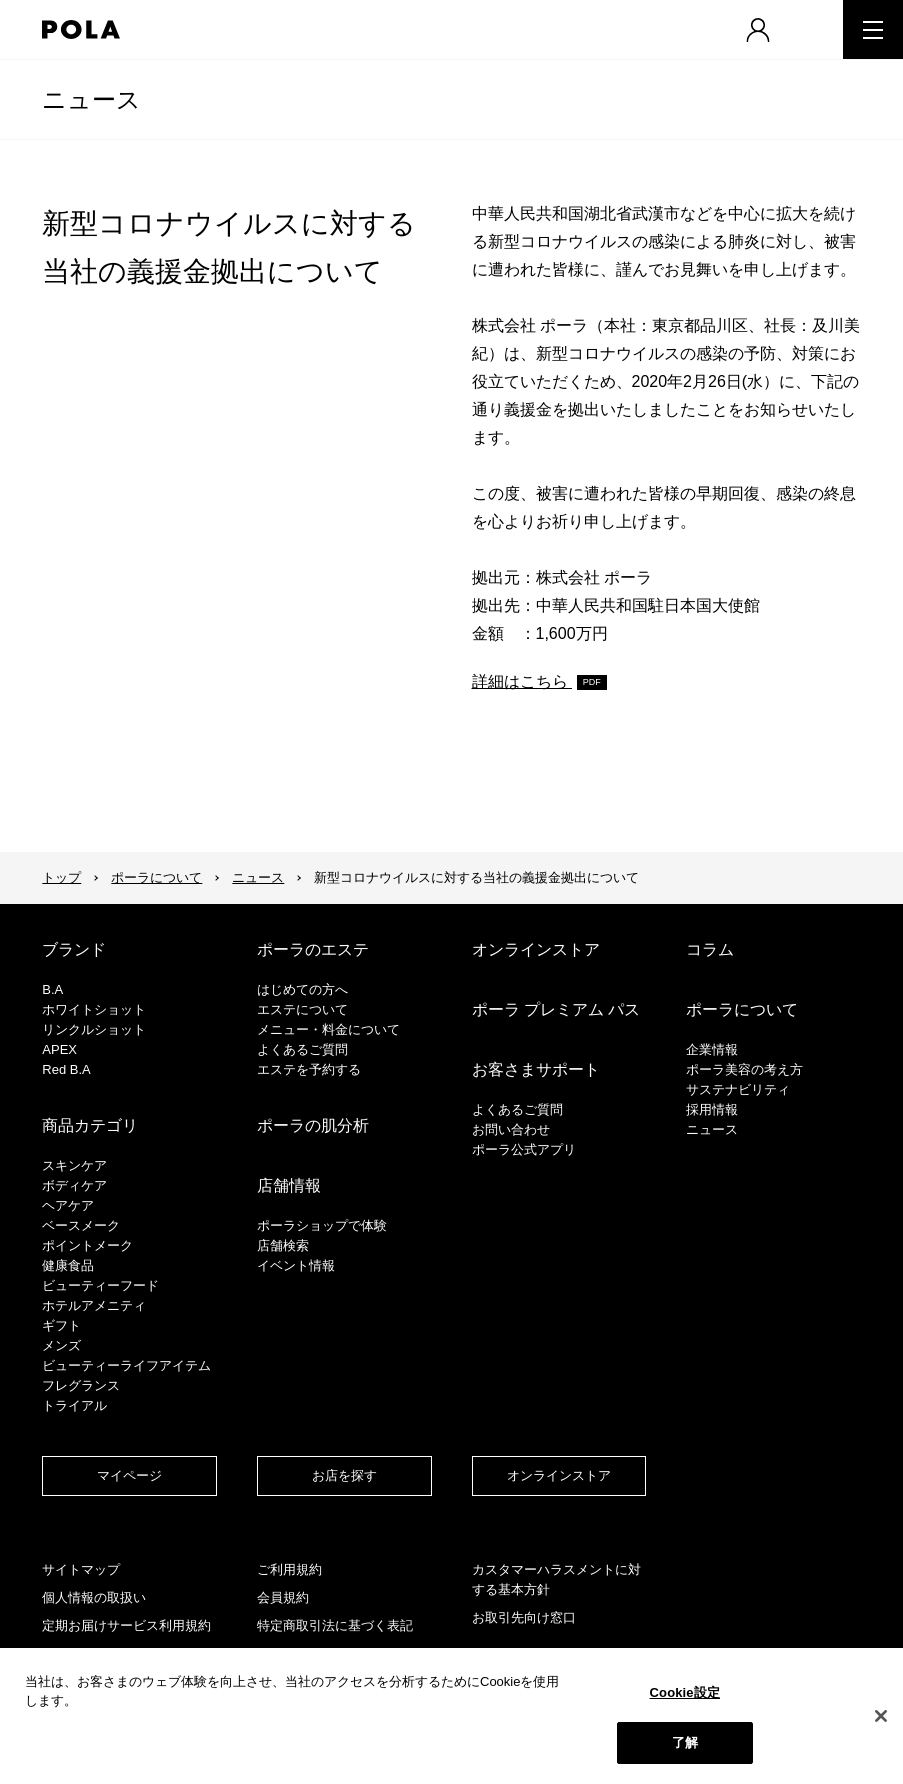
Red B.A (66, 1069)
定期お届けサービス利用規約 (126, 1625)
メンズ (61, 1345)
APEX (59, 1049)
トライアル (74, 1405)
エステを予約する (309, 1069)
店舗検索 (283, 1245)
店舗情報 (289, 1185)
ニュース (91, 99)
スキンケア (74, 1165)
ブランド (74, 949)
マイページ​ (129, 1475)
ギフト (61, 1325)
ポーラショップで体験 (322, 1225)
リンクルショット (94, 1029)
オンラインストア (536, 949)
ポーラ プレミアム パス (556, 1009)
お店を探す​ (344, 1475)
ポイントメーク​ (87, 1245)
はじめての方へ (302, 989)
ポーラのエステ (313, 949)
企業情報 (712, 1049)
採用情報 (712, 1109)
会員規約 (283, 1597)
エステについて (302, 1009)
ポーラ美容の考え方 (744, 1069)
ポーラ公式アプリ (524, 1149)
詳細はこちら (522, 681)
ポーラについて (156, 877)
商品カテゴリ (90, 1125)
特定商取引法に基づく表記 (335, 1625)
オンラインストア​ (559, 1475)
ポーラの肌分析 (313, 1125)
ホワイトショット (94, 1009)
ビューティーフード (100, 1285)
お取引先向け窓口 (524, 1617)
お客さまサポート (536, 1069)
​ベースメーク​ (81, 1225)
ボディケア (74, 1185)
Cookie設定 (685, 1692)
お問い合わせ (511, 1129)
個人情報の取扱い (94, 1597)
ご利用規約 (289, 1569)
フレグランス (81, 1385)
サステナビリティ (738, 1089)
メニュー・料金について (328, 1029)
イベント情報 (296, 1265)
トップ (61, 877)
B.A (52, 989)
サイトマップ (81, 1569)
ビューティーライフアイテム (126, 1365)
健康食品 (68, 1265)
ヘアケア (68, 1205)
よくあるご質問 (302, 1049)
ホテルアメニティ (94, 1305)
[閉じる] (881, 1716)
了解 (685, 1742)
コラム (710, 949)
